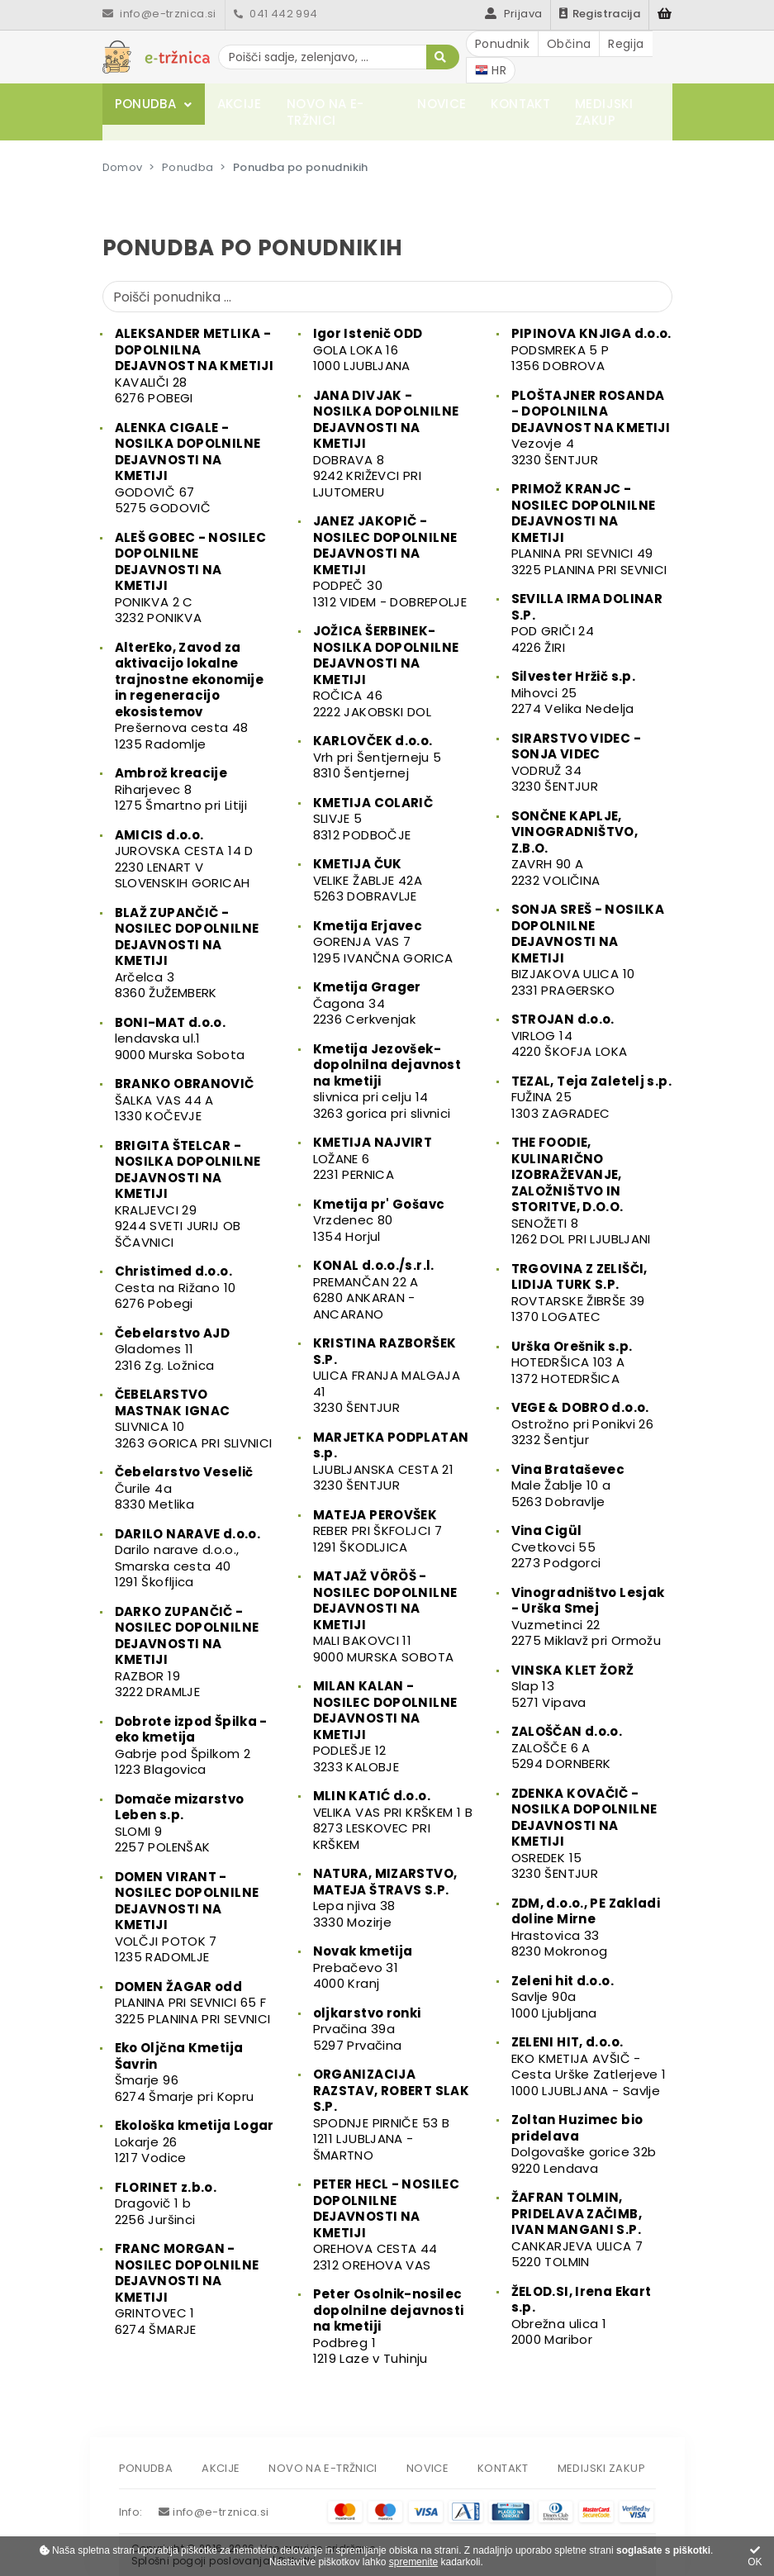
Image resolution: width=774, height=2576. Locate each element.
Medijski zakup (604, 112)
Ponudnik (502, 44)
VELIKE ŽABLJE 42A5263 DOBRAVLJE (367, 880)
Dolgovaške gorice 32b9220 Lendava (584, 2144)
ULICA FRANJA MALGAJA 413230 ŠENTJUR (387, 1375)
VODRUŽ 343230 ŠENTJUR (576, 763)
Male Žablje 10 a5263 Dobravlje (568, 1485)
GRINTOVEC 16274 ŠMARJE (187, 2289)
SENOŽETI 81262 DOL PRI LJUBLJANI (581, 1191)
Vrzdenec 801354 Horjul (379, 1220)
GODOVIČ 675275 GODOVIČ (188, 468)
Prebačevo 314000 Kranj (363, 1967)
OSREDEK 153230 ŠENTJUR (584, 1834)
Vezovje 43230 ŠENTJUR (591, 427)
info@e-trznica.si (159, 13)
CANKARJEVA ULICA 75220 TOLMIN (577, 2229)
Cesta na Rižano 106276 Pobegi (175, 1287)
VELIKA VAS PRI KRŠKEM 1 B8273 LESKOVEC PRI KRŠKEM (392, 1820)
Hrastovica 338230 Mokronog (586, 1927)
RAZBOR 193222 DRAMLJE (187, 1652)
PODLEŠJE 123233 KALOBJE (385, 1726)
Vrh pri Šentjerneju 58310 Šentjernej (377, 757)
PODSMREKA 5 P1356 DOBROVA (591, 349)
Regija (625, 44)
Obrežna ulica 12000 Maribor (581, 2316)
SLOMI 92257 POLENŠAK (180, 1823)
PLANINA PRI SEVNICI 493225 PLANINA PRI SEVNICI (589, 529)
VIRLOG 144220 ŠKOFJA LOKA (569, 1035)
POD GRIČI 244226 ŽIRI (587, 623)
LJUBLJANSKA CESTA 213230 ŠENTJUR (391, 1461)
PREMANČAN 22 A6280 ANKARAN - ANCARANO (373, 1290)
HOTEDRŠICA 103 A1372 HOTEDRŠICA (572, 1362)
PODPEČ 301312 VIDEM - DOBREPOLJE (390, 561)
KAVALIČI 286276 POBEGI (194, 365)
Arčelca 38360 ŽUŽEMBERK (187, 953)
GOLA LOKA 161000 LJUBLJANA (368, 349)
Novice (441, 103)
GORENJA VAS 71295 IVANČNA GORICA (383, 942)
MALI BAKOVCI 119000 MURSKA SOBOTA (385, 1616)
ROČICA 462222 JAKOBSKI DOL (386, 671)
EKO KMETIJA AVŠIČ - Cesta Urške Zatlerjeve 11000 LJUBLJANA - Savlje (589, 2066)
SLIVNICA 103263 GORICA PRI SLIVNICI (194, 1418)
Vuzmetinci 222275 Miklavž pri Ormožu (588, 1617)
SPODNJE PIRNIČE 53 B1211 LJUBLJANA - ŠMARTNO (391, 2114)
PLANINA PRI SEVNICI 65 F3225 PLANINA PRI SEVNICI (193, 2002)
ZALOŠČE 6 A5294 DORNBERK (567, 1747)
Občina (569, 44)
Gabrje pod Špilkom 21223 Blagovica (191, 1746)
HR (490, 70)
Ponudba (146, 103)
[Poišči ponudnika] (387, 296)
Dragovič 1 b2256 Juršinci (166, 2203)
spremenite (413, 2562)
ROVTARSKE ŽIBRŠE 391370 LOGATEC (579, 1293)
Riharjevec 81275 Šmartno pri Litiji (181, 789)
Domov (122, 167)
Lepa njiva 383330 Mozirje (385, 1898)
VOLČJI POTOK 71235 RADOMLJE (187, 1917)
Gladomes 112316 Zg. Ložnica (172, 1349)
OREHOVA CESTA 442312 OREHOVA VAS (386, 2224)
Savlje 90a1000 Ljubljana (562, 1997)
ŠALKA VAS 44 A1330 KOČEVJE (184, 1099)
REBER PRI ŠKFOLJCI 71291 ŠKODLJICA (378, 1531)
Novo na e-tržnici (325, 112)
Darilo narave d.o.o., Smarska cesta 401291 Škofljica (188, 1558)
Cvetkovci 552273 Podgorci (556, 1546)
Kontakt (520, 103)
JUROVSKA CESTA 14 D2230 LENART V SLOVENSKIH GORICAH (184, 859)
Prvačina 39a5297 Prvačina (367, 2029)
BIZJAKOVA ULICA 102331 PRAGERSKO (588, 950)
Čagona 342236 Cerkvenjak (367, 1003)
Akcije (239, 103)
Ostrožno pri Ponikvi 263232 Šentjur (582, 1423)
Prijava (513, 13)
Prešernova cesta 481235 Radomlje (189, 696)
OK (755, 2556)
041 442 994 (276, 13)
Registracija (599, 13)
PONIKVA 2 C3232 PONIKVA (191, 578)
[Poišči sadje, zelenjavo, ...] (339, 57)
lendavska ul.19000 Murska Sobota (180, 1038)
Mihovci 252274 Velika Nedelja (573, 692)
